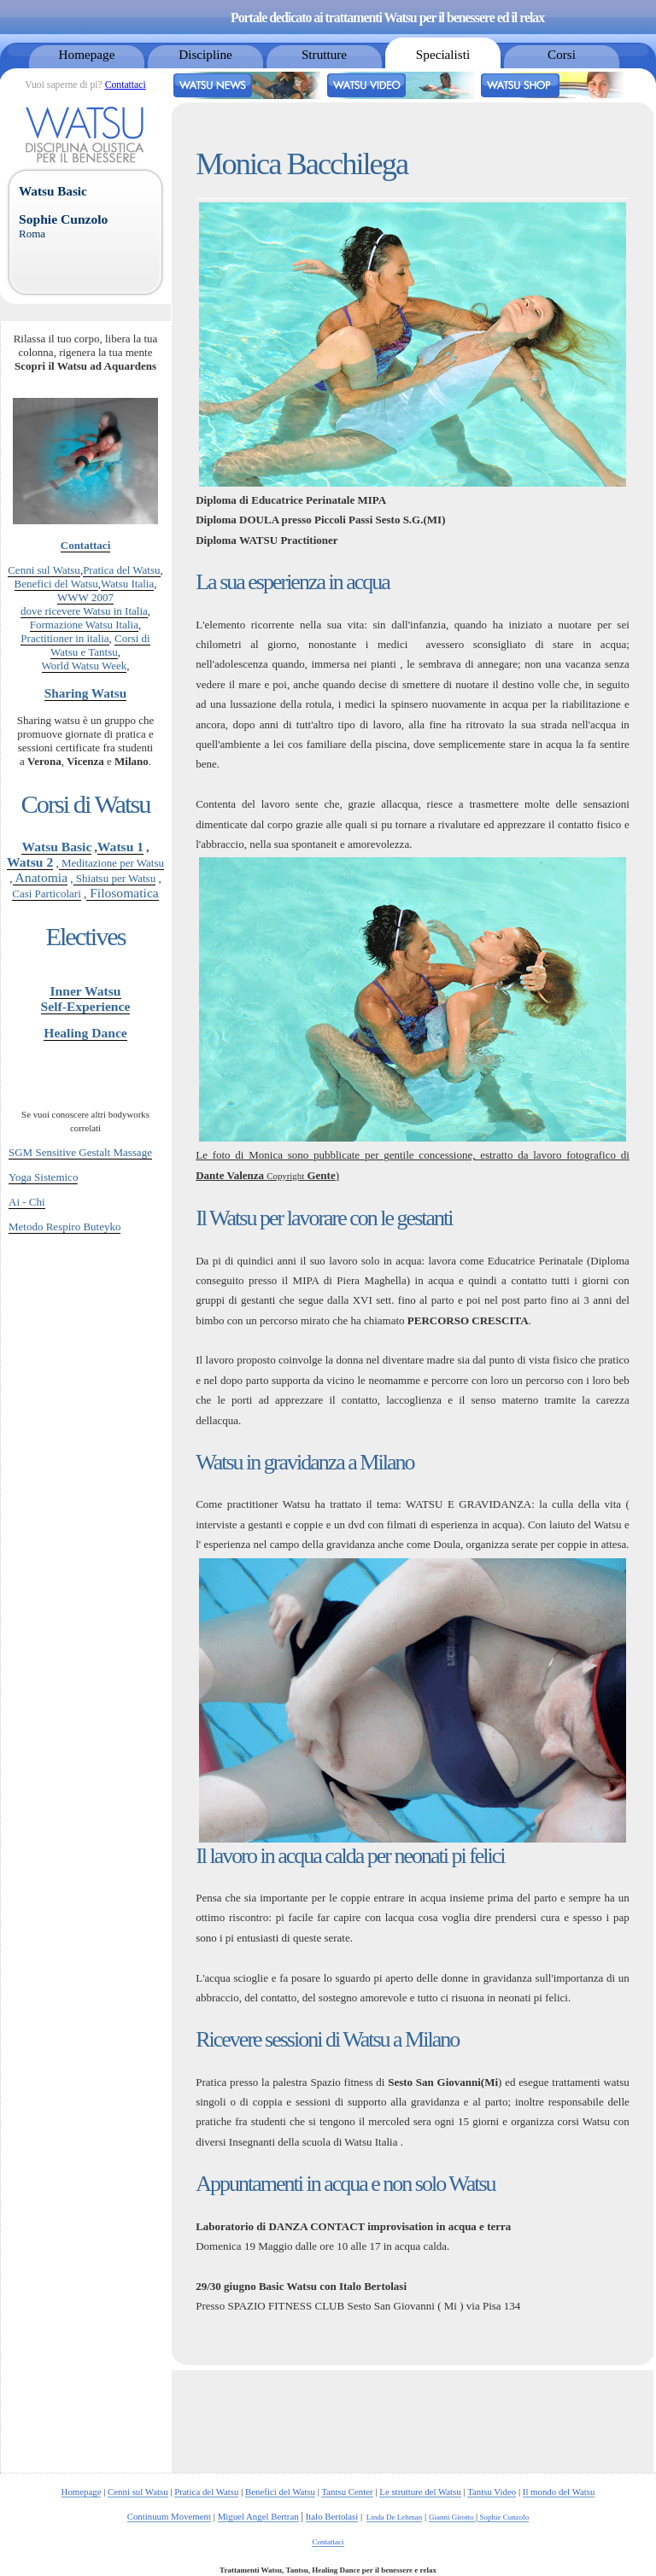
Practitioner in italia (64, 638)
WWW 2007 (85, 597)
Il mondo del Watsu (559, 2491)
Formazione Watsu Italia (84, 624)
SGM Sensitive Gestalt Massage (80, 1152)
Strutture (324, 54)
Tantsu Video (491, 2491)
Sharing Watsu (85, 693)
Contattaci (125, 85)
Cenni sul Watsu (44, 570)
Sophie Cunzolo (503, 2517)
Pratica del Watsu (121, 570)
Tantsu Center (346, 2491)
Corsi (562, 54)
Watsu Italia (127, 583)
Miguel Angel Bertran (258, 2516)
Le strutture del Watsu (419, 2491)
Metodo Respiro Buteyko (64, 1226)
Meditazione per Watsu (111, 862)
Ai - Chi (27, 1201)
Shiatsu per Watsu (114, 878)
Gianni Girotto (452, 2517)
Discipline (205, 54)
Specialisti (443, 54)
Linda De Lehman (394, 2517)
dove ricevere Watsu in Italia (84, 611)
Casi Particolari (46, 893)
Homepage (87, 54)
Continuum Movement (169, 2516)
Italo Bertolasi (332, 2516)
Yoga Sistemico (43, 1177)
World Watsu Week (84, 665)
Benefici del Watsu (56, 583)
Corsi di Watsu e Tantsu (100, 645)
